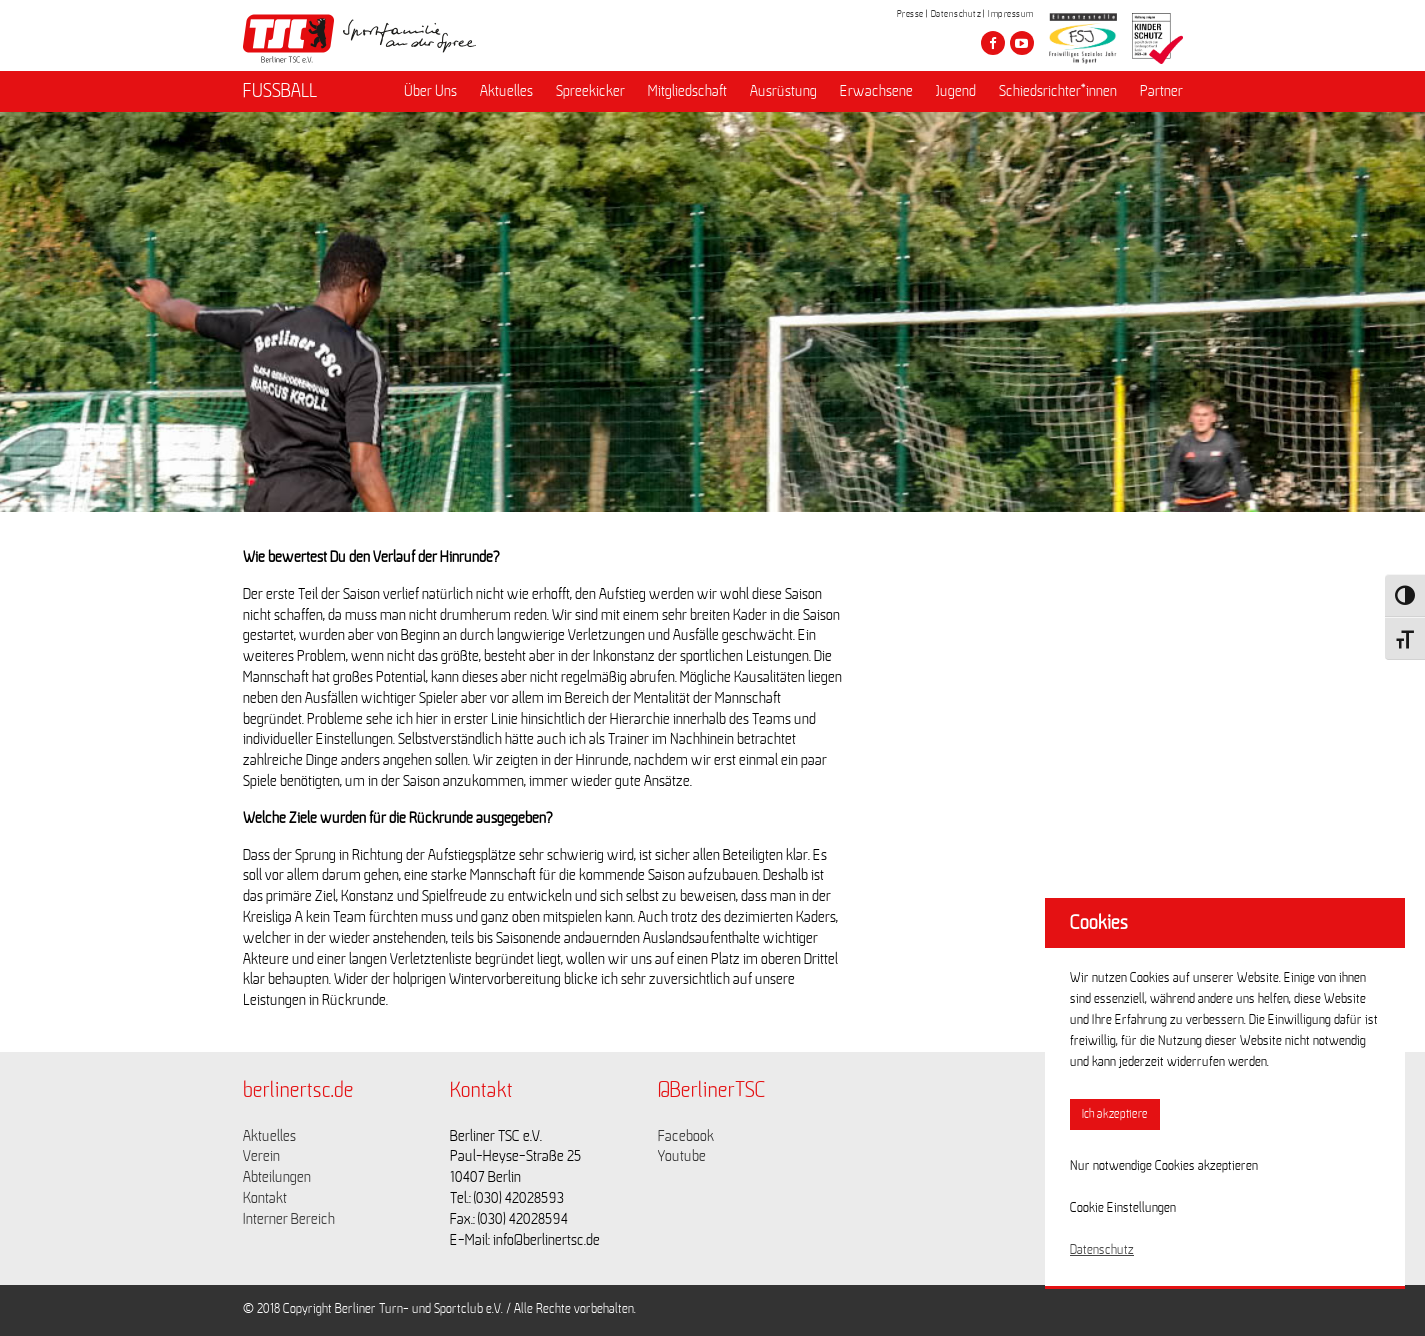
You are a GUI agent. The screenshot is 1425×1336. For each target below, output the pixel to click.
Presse (910, 14)
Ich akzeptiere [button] (1115, 1114)
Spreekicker (590, 91)
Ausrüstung (783, 91)
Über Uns (430, 91)
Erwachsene (876, 91)
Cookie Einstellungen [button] (1123, 1208)
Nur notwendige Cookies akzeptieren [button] (1164, 1166)
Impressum (1011, 14)
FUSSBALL (280, 91)
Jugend (956, 91)
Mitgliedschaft (687, 91)
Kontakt (265, 1198)
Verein (261, 1156)
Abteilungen (277, 1177)
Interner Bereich (289, 1219)
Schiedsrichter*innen (1058, 91)
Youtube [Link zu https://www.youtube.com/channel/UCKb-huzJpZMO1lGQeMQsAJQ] (682, 1156)
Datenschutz (956, 14)
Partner (1161, 91)
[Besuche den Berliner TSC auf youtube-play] (1022, 43)
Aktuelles (506, 91)
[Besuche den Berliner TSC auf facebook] (993, 43)
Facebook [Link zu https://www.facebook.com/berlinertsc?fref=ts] (686, 1136)
